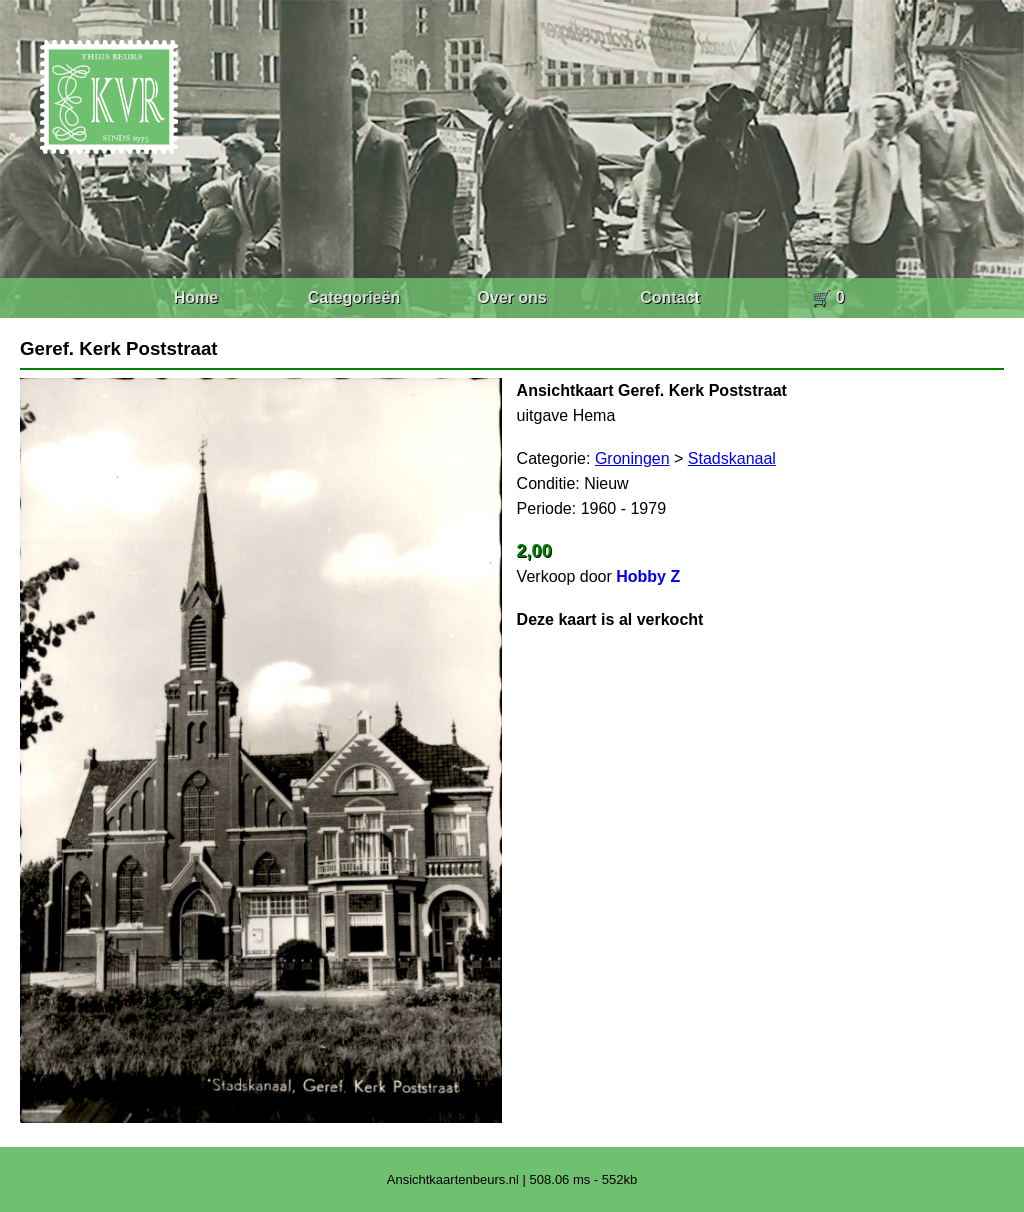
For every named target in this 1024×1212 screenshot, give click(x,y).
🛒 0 (827, 297)
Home (196, 297)
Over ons (511, 297)
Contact (670, 297)
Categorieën (354, 297)
